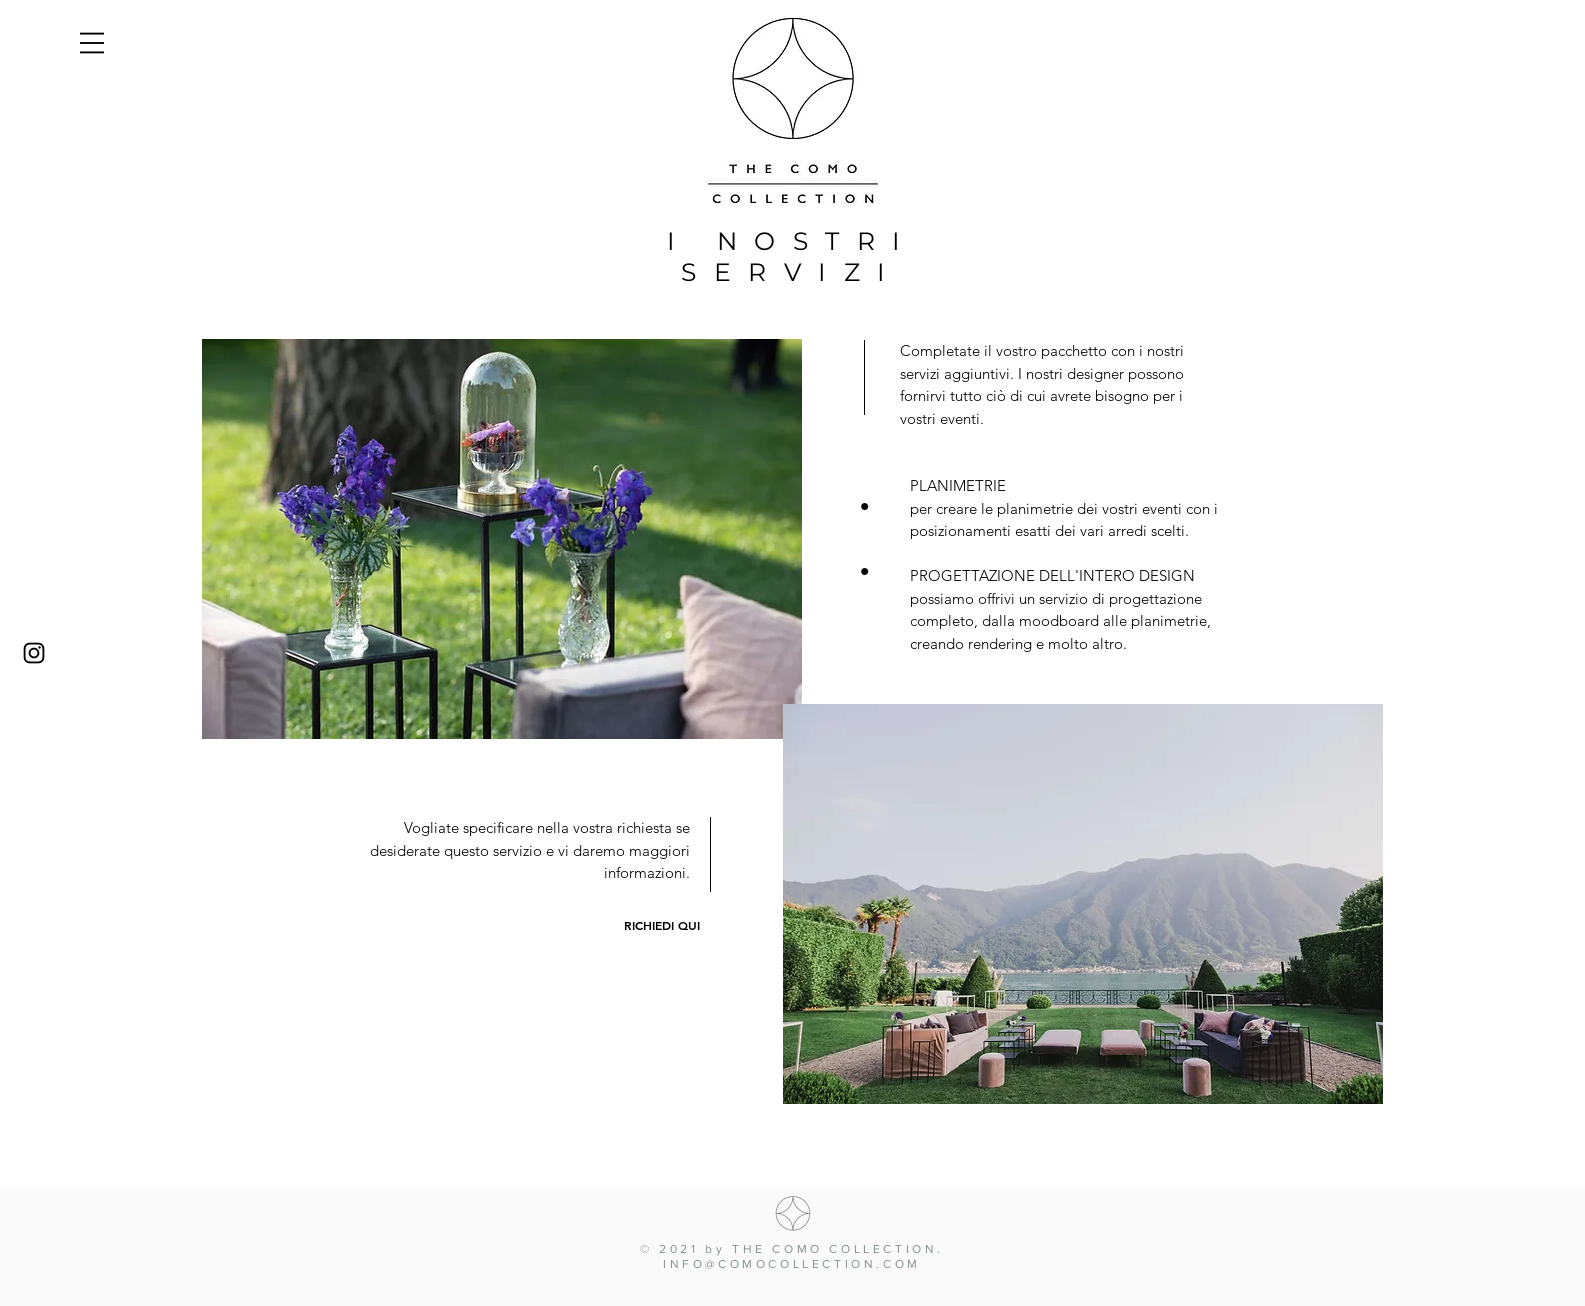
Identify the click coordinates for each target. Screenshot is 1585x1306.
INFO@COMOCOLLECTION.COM (792, 1264)
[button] (92, 43)
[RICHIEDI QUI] (662, 925)
